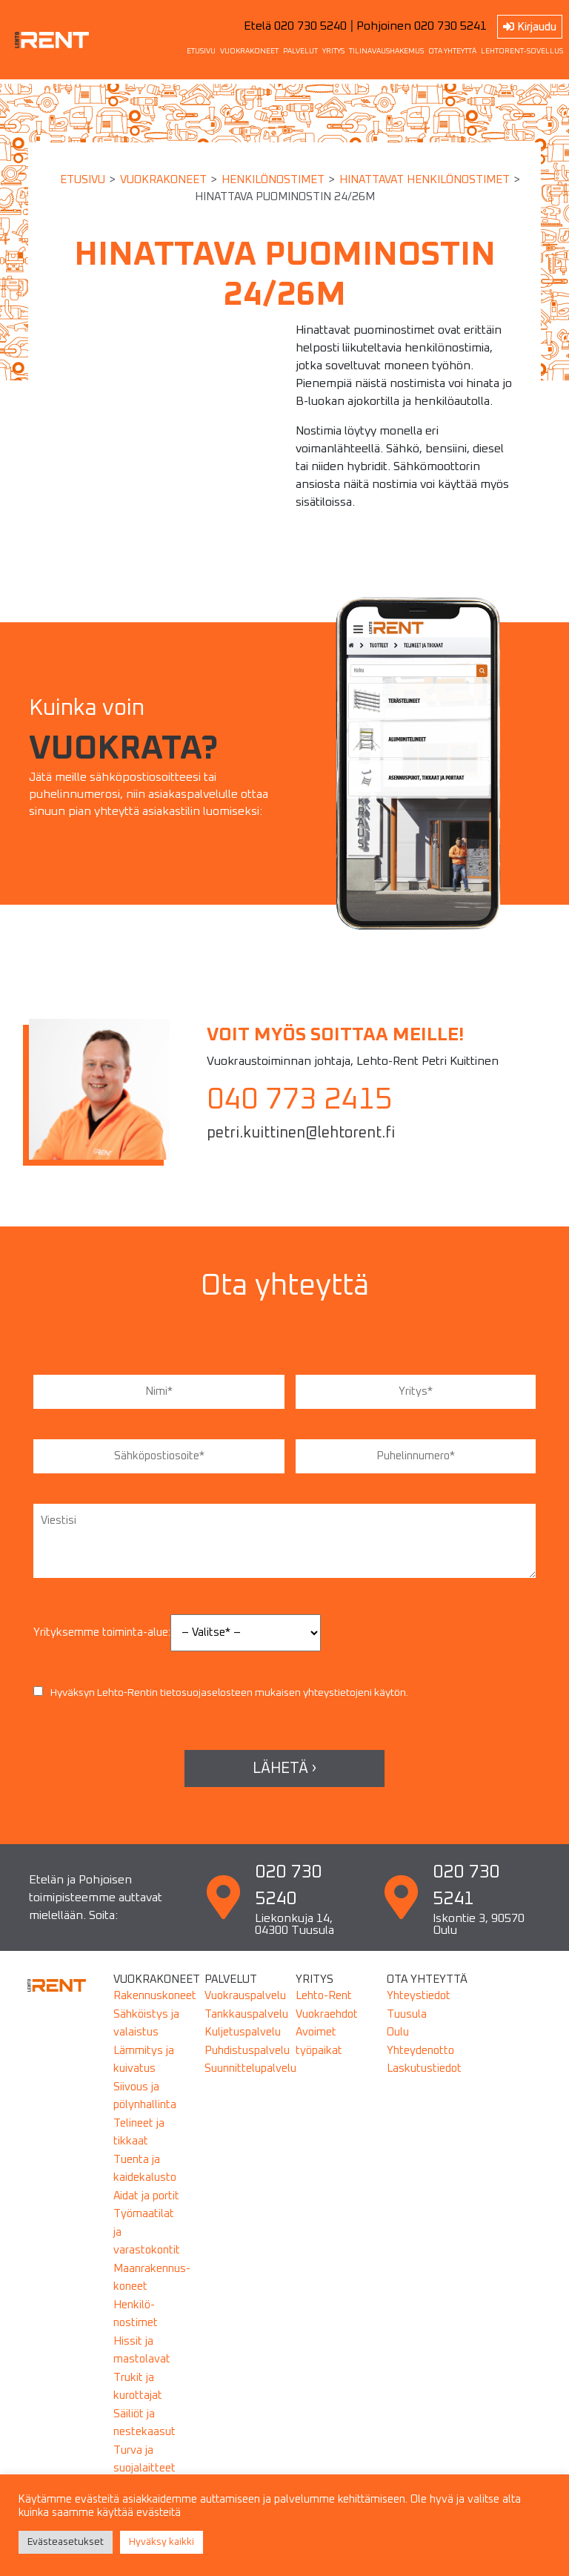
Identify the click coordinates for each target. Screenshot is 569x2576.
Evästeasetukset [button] (65, 2542)
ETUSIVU (201, 51)
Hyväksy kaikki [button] (161, 2542)
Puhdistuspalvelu (247, 2050)
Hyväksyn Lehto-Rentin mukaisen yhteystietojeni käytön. (220, 1693)
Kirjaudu (529, 27)
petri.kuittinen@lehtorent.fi (301, 1133)
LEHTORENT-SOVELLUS (522, 51)
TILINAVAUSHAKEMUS (386, 51)
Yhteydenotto (420, 2050)
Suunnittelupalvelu (250, 2068)
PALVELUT (300, 51)
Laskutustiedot (424, 2068)
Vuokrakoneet (163, 179)
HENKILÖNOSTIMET (273, 179)
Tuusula (407, 2014)
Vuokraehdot (327, 2014)
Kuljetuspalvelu (242, 2032)
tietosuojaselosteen (206, 1693)
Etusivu (82, 179)
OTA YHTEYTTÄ (452, 51)
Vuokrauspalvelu (245, 1995)
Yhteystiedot (418, 1995)
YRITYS (333, 51)
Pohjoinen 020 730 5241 (421, 26)
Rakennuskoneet (154, 1995)
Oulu (398, 2032)
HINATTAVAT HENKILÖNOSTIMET (424, 179)
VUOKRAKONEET (249, 51)
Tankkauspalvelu (246, 2014)
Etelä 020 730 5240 (295, 26)
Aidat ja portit (146, 2196)
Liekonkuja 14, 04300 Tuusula (294, 1924)
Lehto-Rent (324, 1995)
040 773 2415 (299, 1099)
